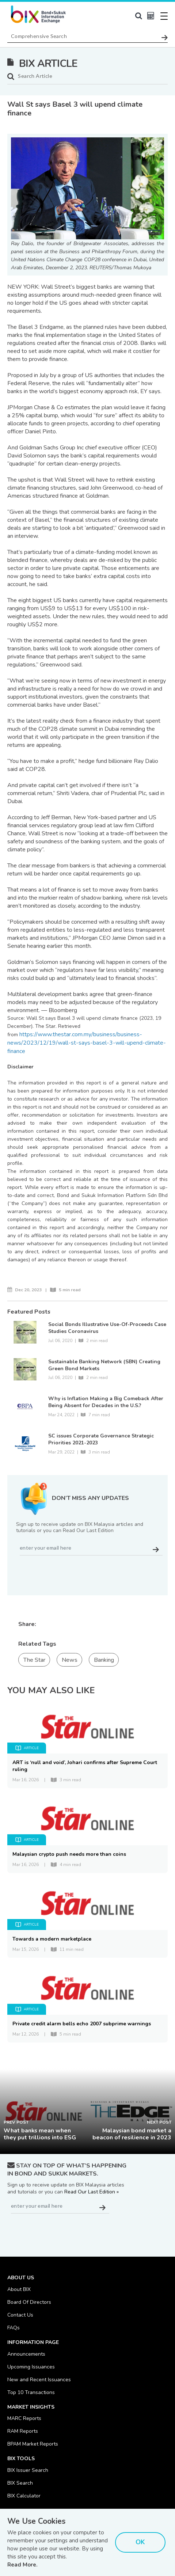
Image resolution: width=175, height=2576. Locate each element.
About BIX (19, 2289)
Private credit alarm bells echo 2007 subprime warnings (81, 2023)
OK (140, 2542)
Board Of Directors (29, 2302)
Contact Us (20, 2314)
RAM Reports (22, 2431)
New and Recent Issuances (39, 2379)
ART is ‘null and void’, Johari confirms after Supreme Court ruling (84, 1766)
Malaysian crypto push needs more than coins (69, 1854)
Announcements (26, 2354)
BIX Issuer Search (27, 2470)
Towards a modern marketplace (51, 1938)
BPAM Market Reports (32, 2443)
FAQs (13, 2327)
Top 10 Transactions (31, 2392)
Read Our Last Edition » (91, 2191)
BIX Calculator (24, 2495)
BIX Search (20, 2483)
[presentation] (71, 1572)
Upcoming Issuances (31, 2366)
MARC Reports (24, 2418)
